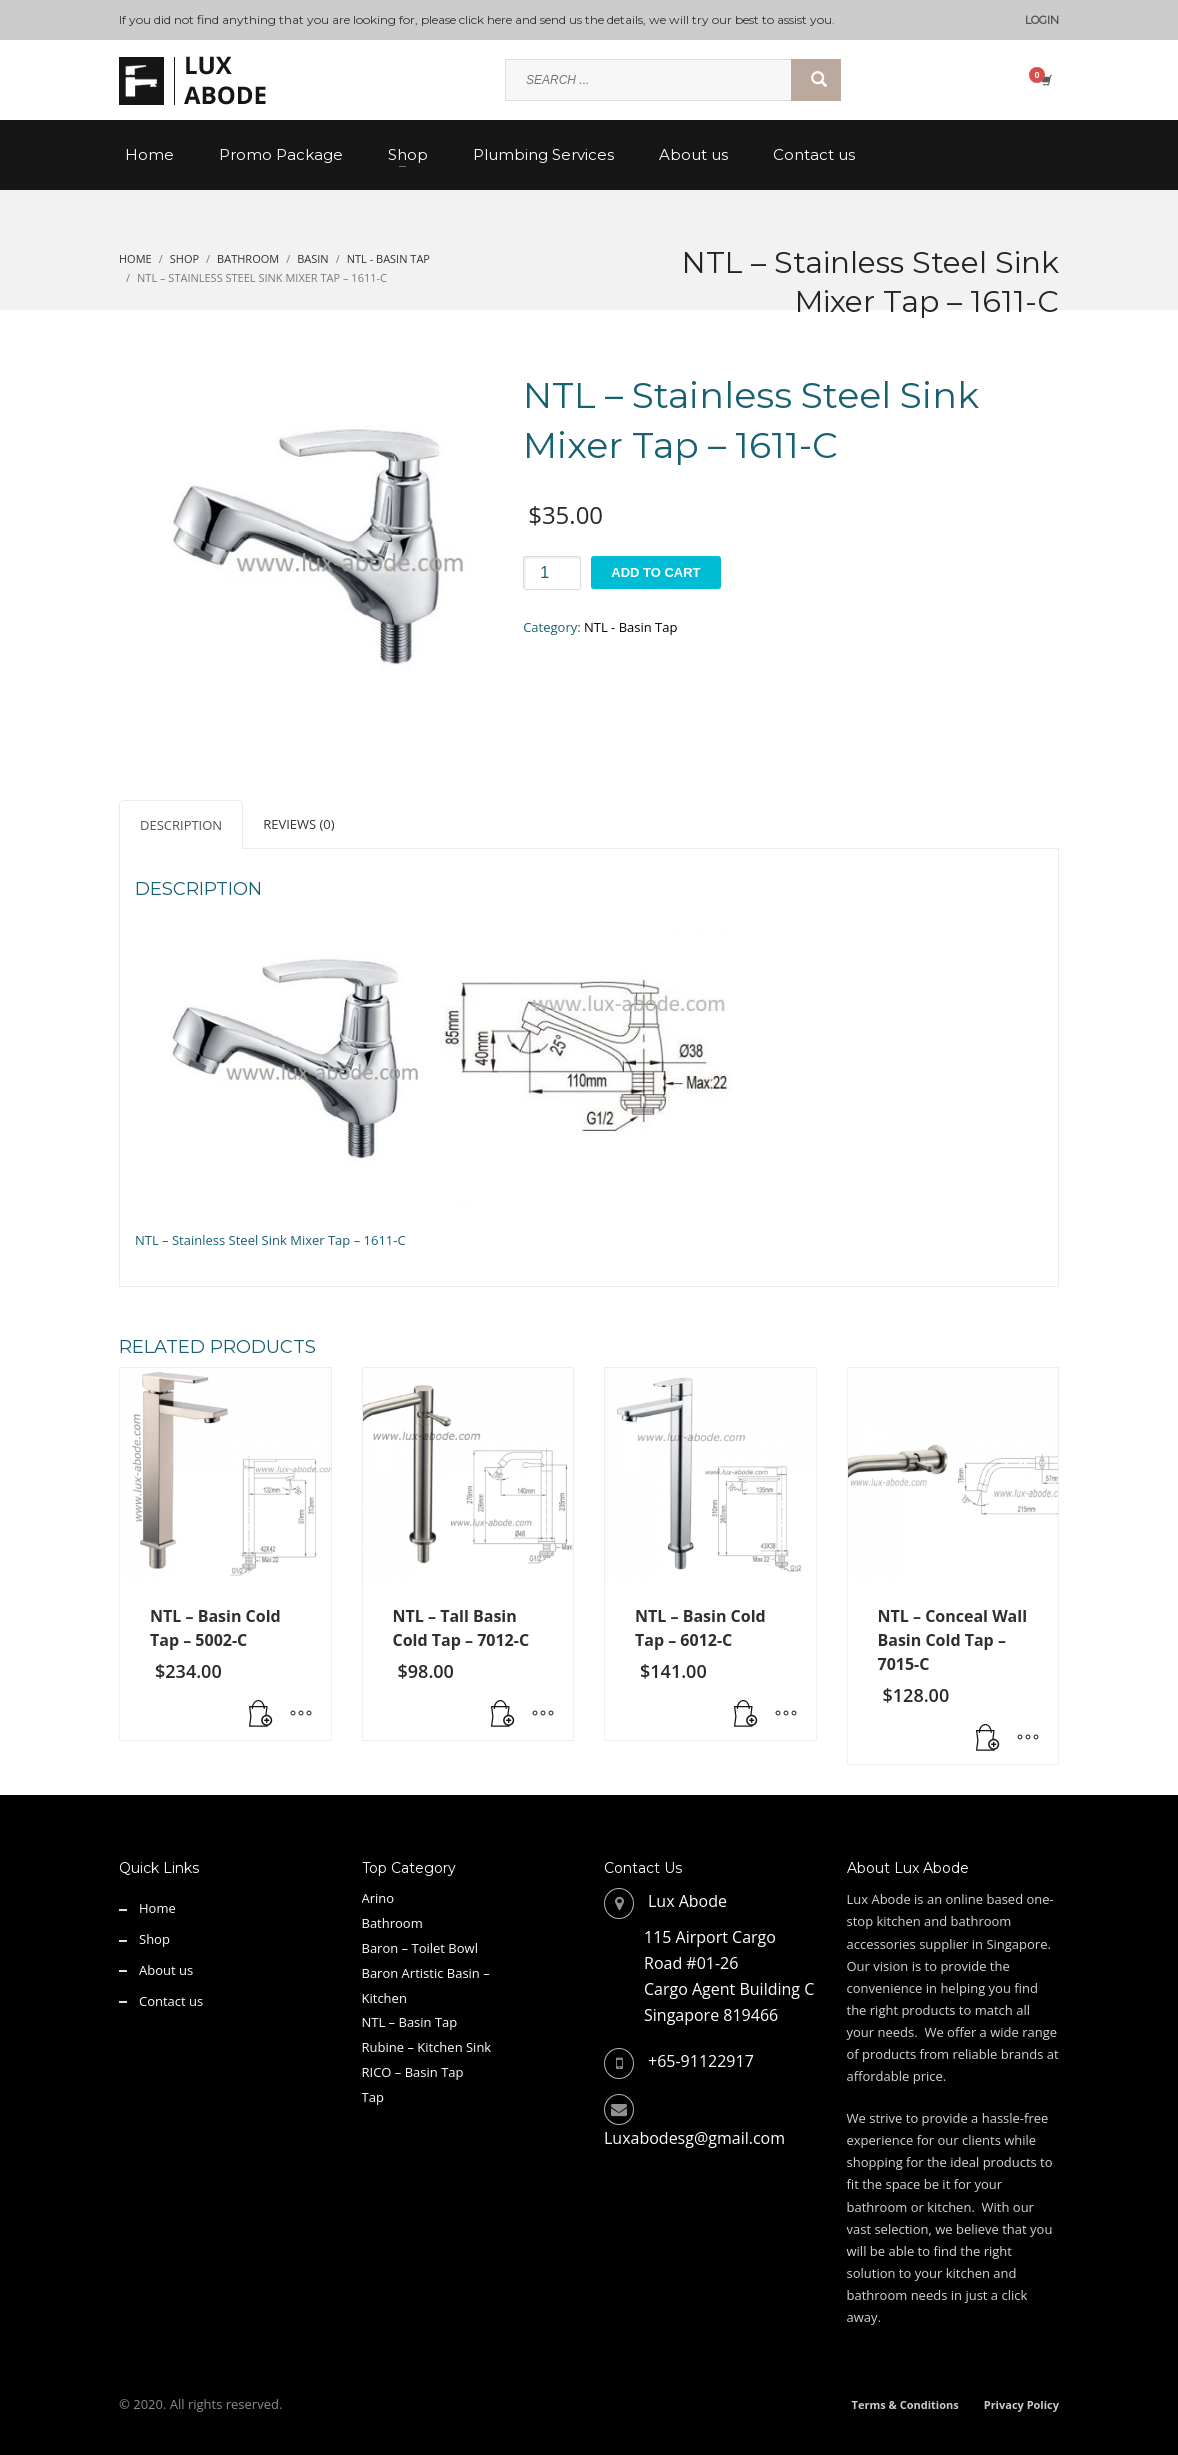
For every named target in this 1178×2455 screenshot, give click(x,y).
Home (157, 1908)
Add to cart (655, 572)
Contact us (171, 2001)
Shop (154, 1939)
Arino (378, 1898)
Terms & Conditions (905, 2404)
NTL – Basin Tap (410, 2022)
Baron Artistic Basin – (426, 1973)
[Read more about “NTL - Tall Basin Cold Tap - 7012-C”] (503, 1715)
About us (166, 1970)
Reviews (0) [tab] (298, 824)
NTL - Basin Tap (630, 627)
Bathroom (392, 1923)
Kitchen (384, 1998)
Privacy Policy (1021, 2404)
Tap (373, 2097)
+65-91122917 (701, 2061)
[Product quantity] (552, 573)
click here (485, 19)
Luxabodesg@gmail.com (694, 2138)
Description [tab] (181, 825)
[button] (261, 1715)
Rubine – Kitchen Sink (427, 2047)
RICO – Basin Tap (413, 2072)
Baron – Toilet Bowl (420, 1948)
